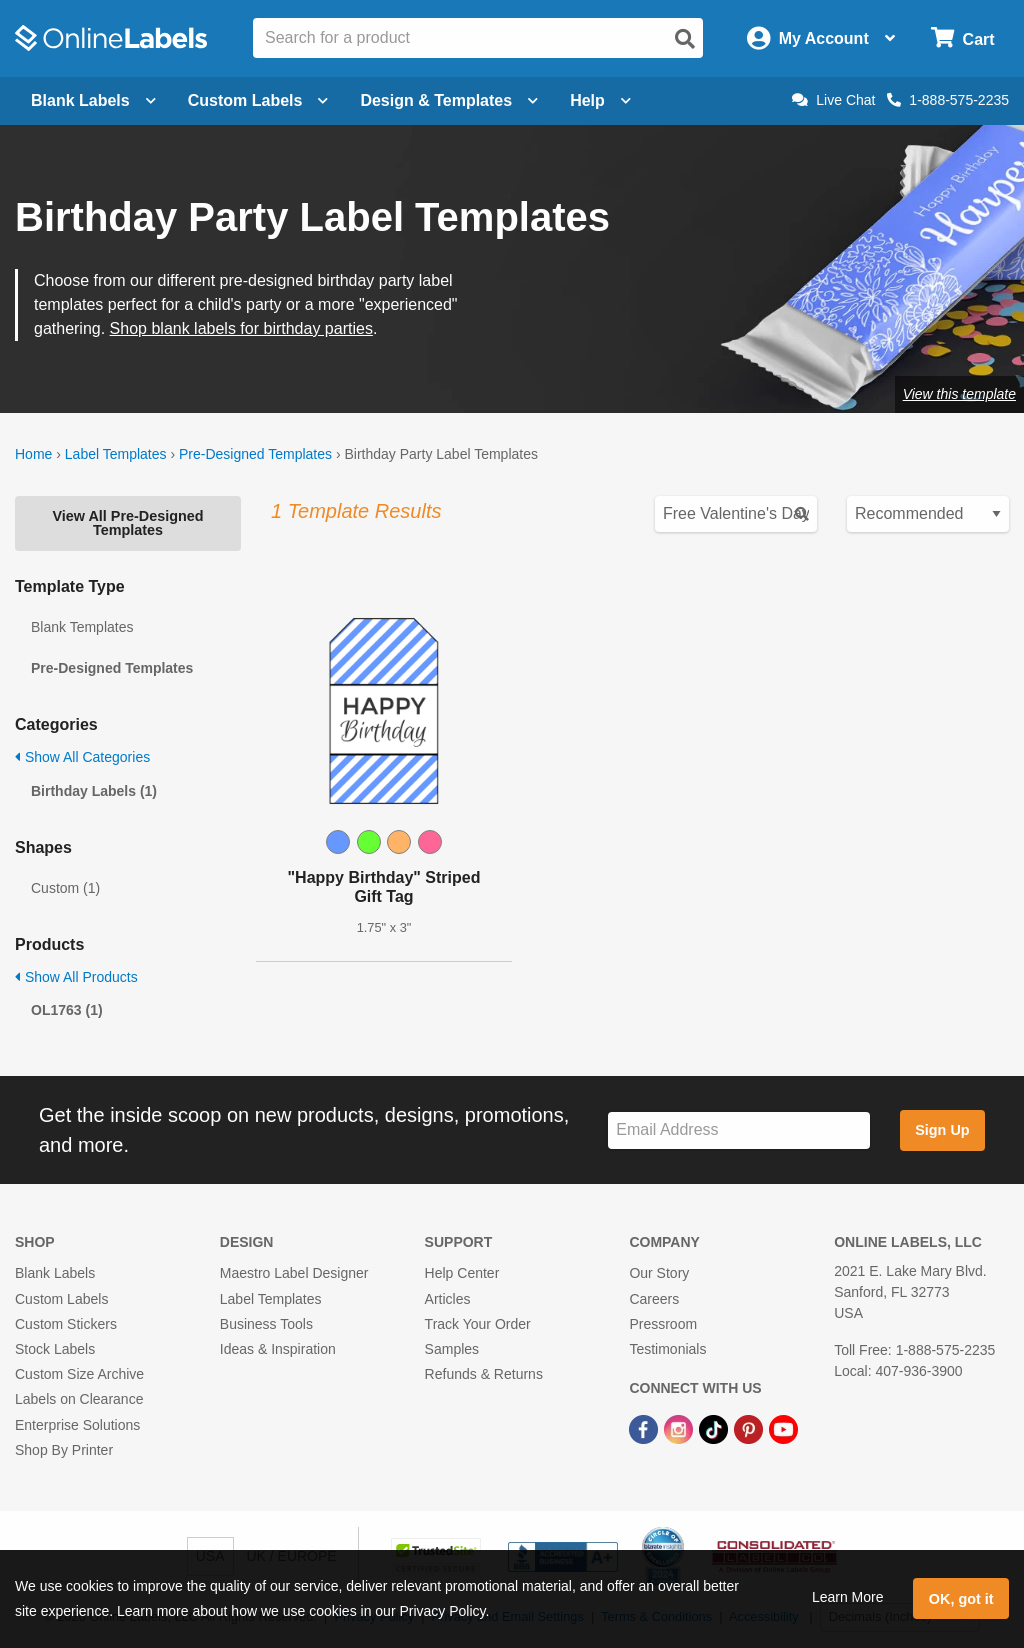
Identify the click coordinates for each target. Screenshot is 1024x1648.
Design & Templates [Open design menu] (449, 100)
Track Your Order (478, 1324)
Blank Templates (82, 627)
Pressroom (663, 1324)
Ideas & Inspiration (278, 1349)
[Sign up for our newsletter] (739, 1130)
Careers (654, 1299)
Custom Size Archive (79, 1374)
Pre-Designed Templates (255, 454)
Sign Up (942, 1130)
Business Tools (266, 1324)
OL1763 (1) (67, 1010)
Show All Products (76, 977)
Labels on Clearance (79, 1399)
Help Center (462, 1273)
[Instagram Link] (680, 1428)
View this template (959, 394)
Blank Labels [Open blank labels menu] (93, 100)
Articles (448, 1299)
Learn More (848, 1597)
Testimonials (667, 1349)
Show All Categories (82, 757)
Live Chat (833, 100)
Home (33, 454)
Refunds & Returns (484, 1374)
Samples (452, 1349)
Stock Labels (55, 1349)
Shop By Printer (64, 1450)
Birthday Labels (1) (94, 791)
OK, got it (961, 1599)
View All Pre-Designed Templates (127, 523)
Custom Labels (61, 1299)
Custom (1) (65, 888)
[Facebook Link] (645, 1428)
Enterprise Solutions (77, 1425)
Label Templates (116, 454)
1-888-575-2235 (948, 100)
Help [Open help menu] (600, 100)
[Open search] (685, 39)
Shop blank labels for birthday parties (241, 328)
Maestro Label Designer (294, 1273)
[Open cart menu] (962, 38)
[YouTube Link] (783, 1428)
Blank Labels (55, 1273)
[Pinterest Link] (750, 1428)
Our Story (659, 1273)
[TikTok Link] (715, 1428)
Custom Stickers (66, 1324)
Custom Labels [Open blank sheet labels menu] (258, 100)
